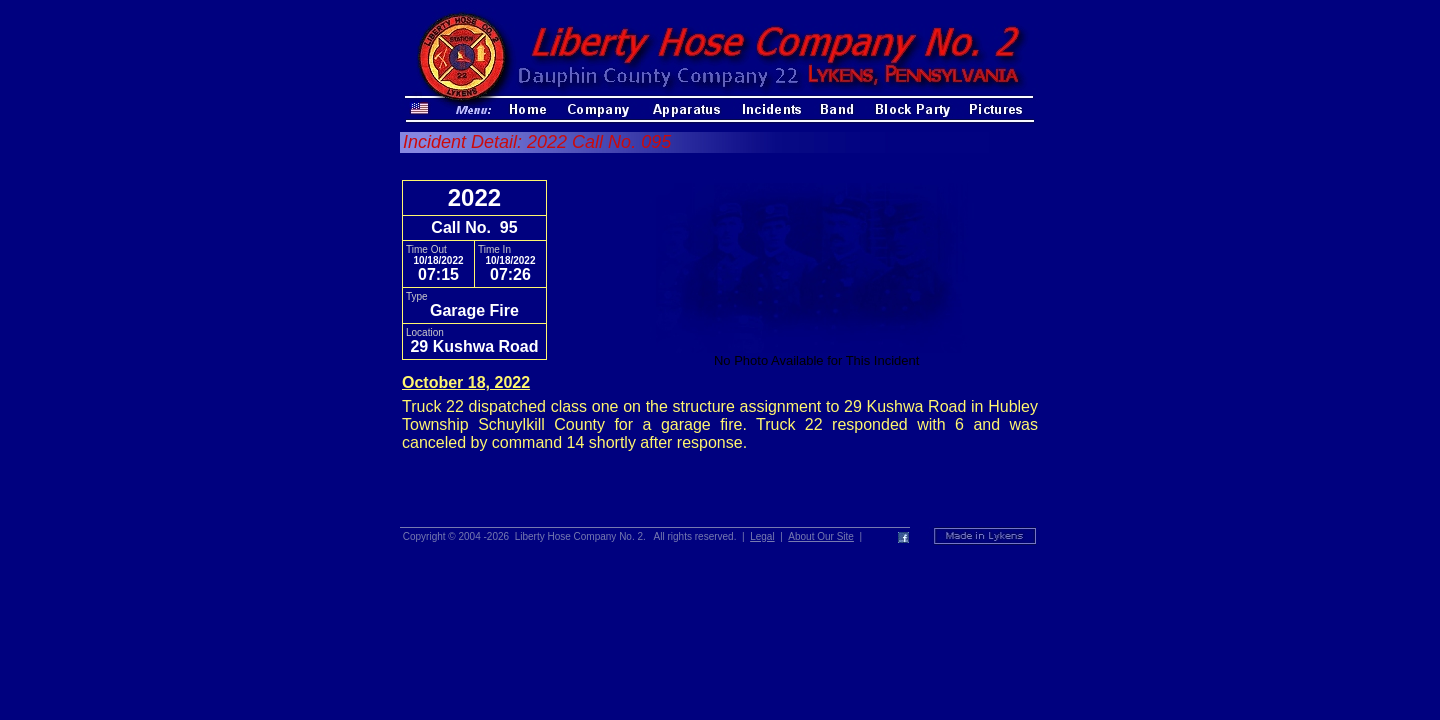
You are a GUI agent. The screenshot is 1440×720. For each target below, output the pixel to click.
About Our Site (821, 536)
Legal (762, 536)
